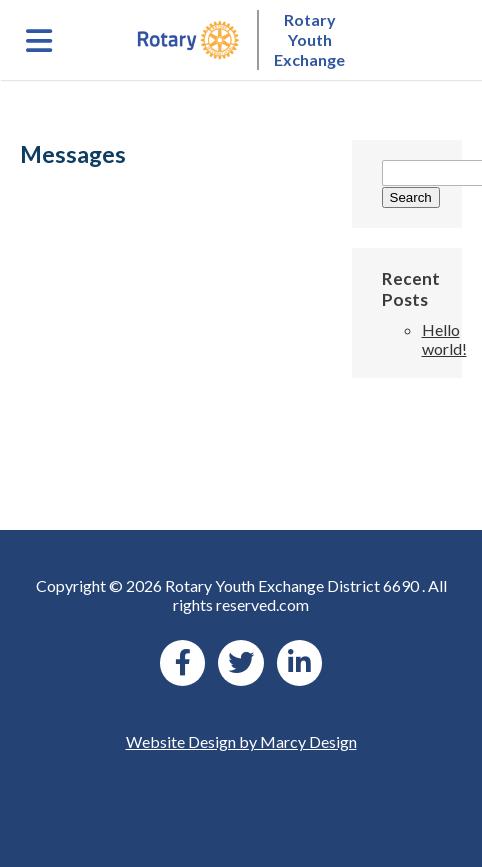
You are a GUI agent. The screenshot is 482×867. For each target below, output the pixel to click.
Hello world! (444, 339)
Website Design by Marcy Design (241, 741)
